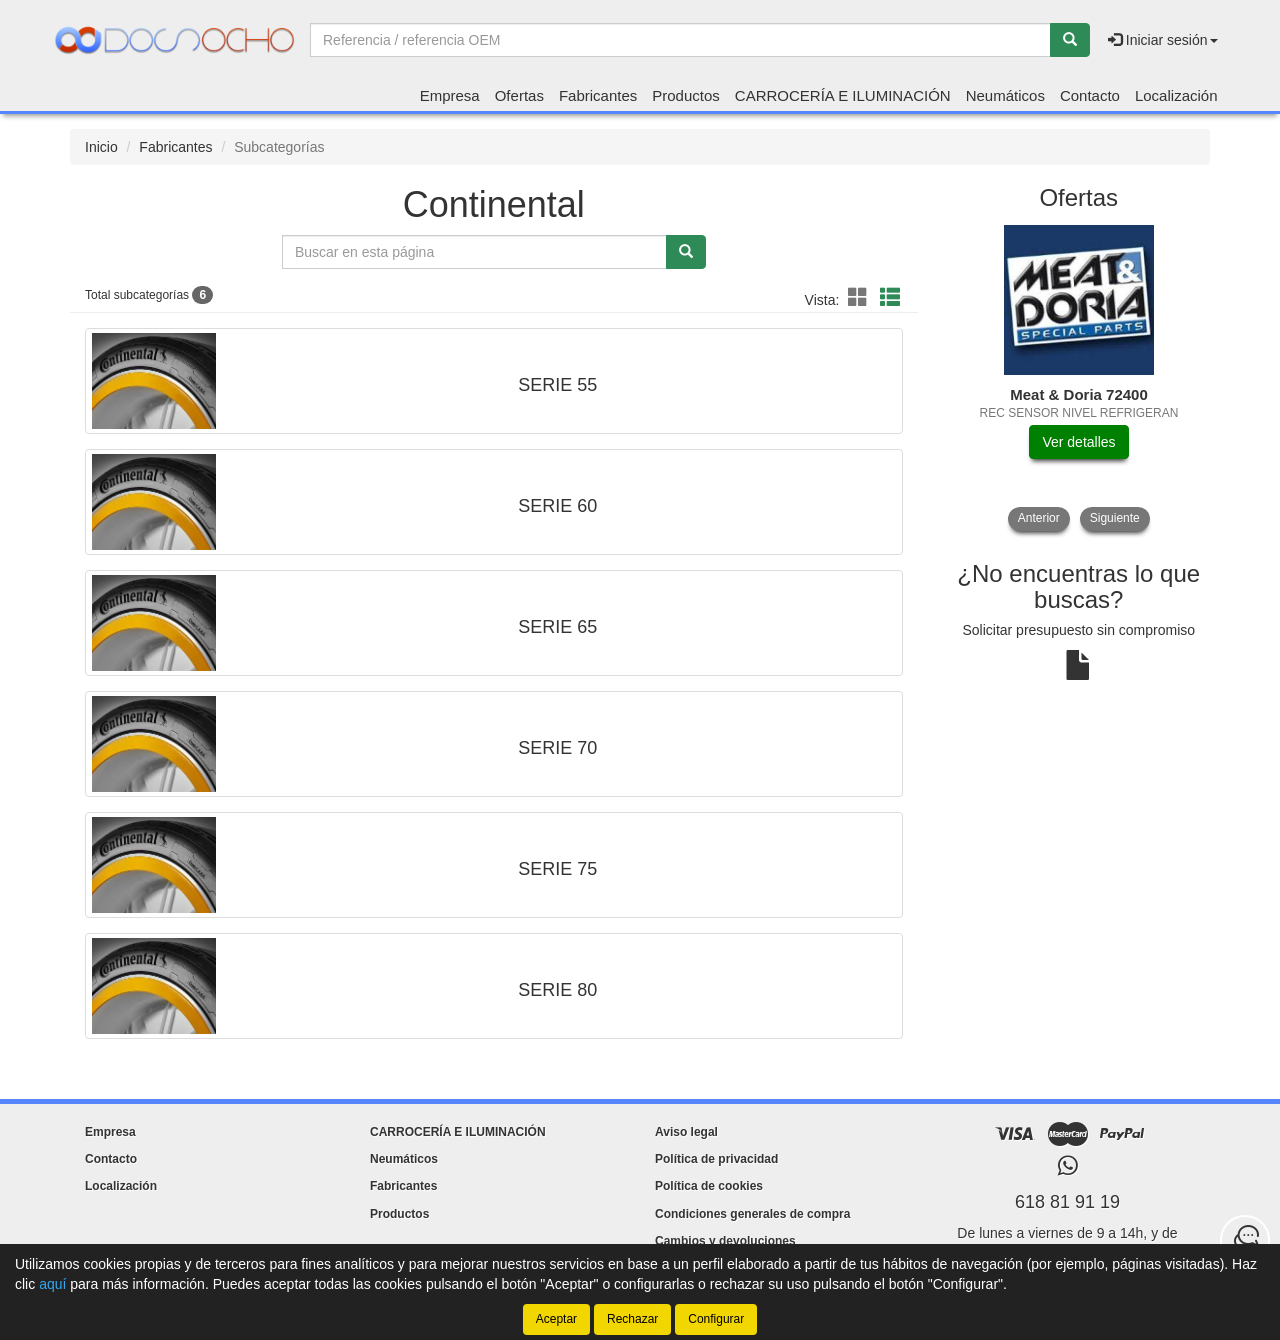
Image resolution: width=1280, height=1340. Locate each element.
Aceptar (556, 1319)
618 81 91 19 (1067, 1202)
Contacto (1090, 95)
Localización (1176, 95)
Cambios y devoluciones (725, 1241)
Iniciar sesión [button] (1163, 40)
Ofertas (519, 95)
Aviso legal (686, 1132)
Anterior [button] (1039, 518)
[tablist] (1079, 378)
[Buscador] (680, 40)
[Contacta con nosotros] (1245, 1240)
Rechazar (632, 1319)
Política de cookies (709, 1186)
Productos (686, 95)
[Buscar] (1070, 40)
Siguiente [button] (1115, 518)
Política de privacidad (716, 1159)
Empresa (450, 95)
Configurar (716, 1319)
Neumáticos (1005, 95)
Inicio (101, 147)
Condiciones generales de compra (752, 1214)
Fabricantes (598, 95)
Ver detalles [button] (1078, 442)
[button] (861, 298)
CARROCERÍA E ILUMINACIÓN (843, 95)
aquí (52, 1284)
